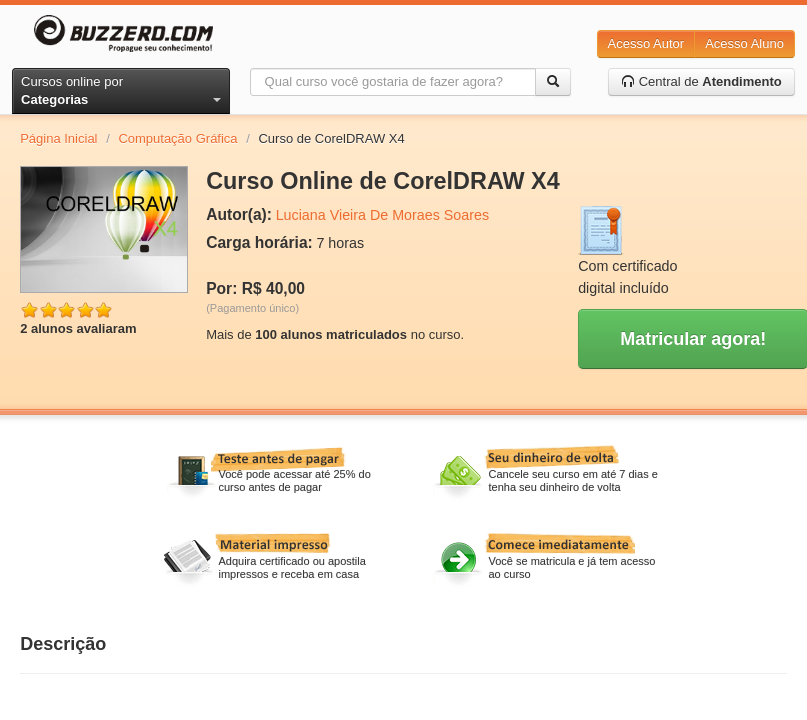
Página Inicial (58, 138)
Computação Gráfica (177, 138)
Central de (701, 81)
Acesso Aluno (744, 43)
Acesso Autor (646, 43)
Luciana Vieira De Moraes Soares (383, 215)
